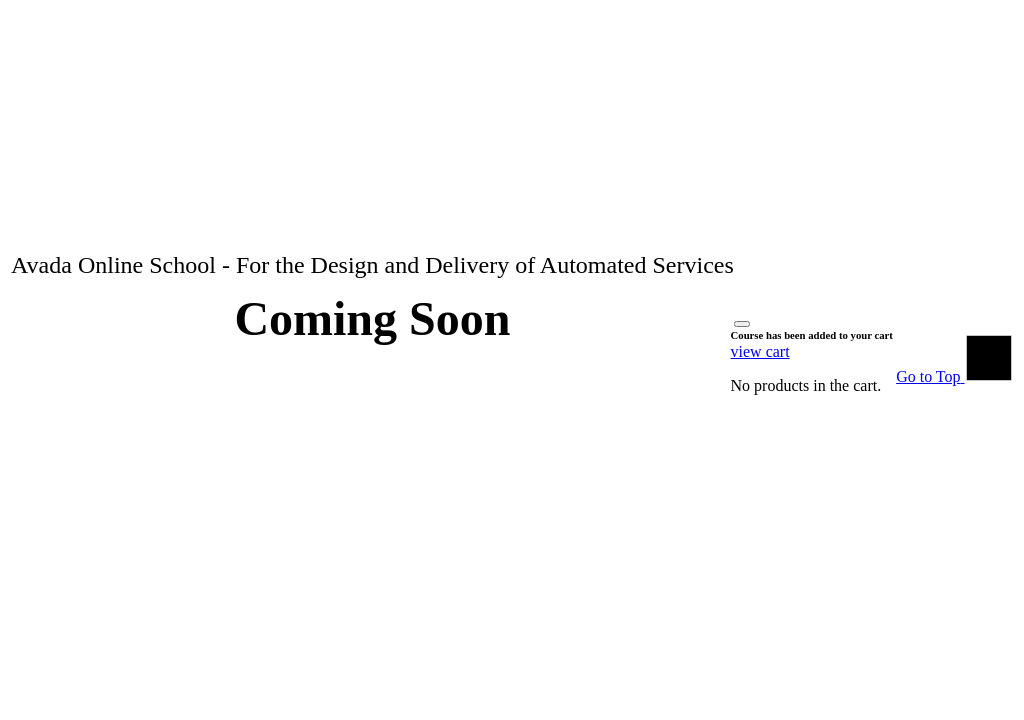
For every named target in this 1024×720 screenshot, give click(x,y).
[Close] (742, 324)
